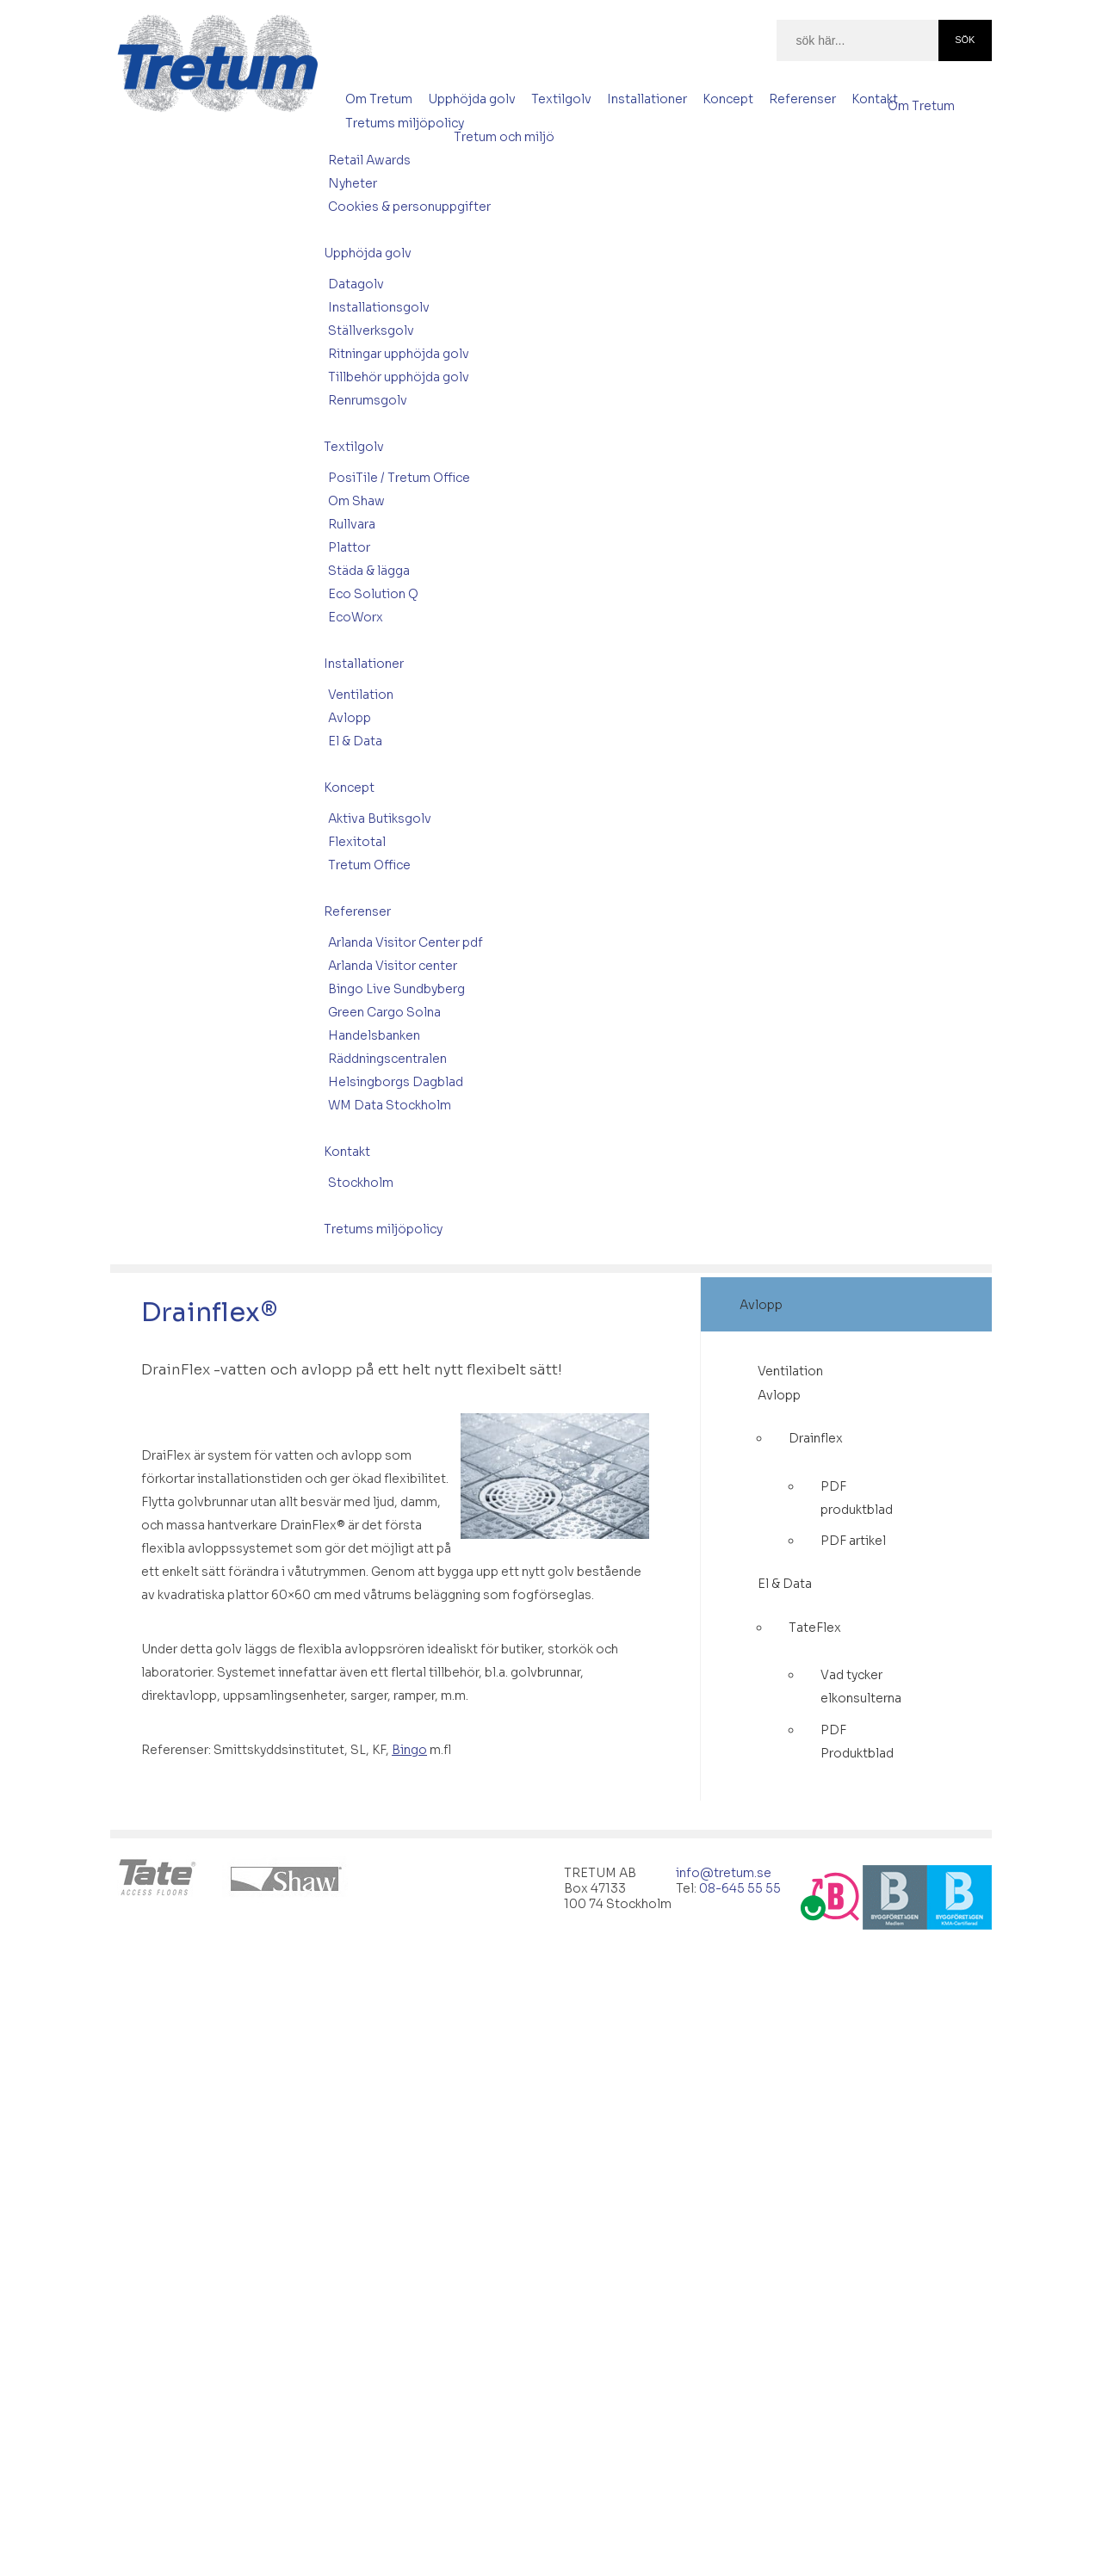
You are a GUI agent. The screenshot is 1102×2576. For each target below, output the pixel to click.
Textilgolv (561, 99)
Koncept (728, 99)
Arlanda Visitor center (392, 965)
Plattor (349, 547)
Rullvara (351, 524)
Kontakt (874, 99)
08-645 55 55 (740, 1888)
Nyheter (352, 183)
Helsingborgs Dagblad (395, 1082)
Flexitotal (357, 841)
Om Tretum (378, 99)
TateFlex (815, 1627)
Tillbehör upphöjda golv (398, 377)
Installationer (647, 99)
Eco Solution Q (373, 594)
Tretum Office (369, 865)
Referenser (802, 99)
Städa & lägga (369, 570)
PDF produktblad (856, 1498)
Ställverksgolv (371, 330)
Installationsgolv (379, 307)
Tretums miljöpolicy (404, 123)
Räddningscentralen (387, 1058)
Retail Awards (369, 160)
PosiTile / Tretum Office (399, 477)
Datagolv (356, 284)
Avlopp (349, 718)
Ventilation (360, 694)
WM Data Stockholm (389, 1105)
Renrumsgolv (367, 400)
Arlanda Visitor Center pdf (405, 942)
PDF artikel (853, 1540)
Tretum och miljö (504, 137)
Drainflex (816, 1438)
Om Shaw (356, 501)
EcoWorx (355, 617)
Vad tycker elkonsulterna (860, 1686)
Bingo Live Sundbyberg (396, 989)
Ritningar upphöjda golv (398, 353)
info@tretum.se (723, 1873)
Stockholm (360, 1182)
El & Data (355, 741)
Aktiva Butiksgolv (379, 818)
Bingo (409, 1749)
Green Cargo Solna (384, 1012)
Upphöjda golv (472, 99)
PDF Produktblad (857, 1741)
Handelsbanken (374, 1035)
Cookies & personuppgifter (409, 206)
